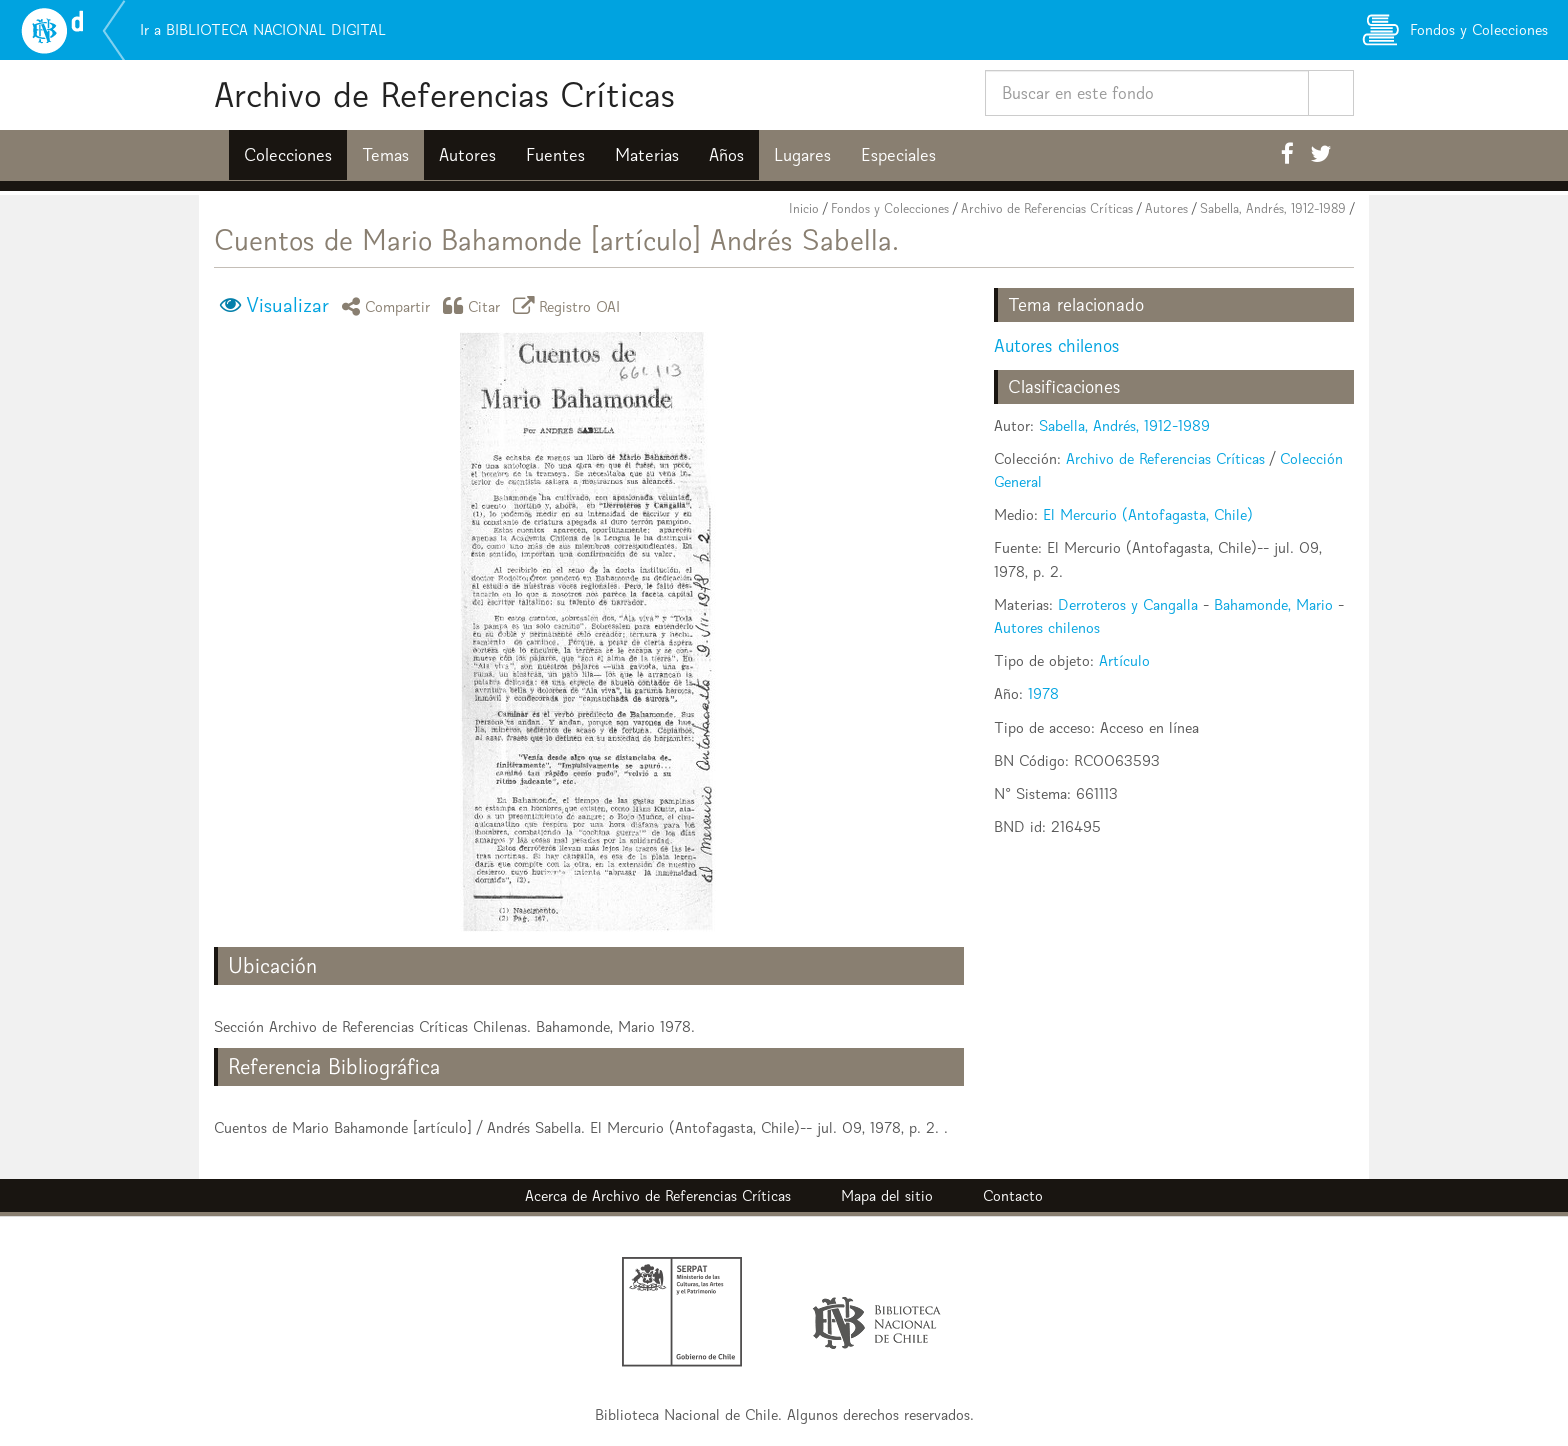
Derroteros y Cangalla (1128, 604)
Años (726, 155)
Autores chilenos (1056, 345)
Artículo (1124, 660)
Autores (467, 155)
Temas (385, 155)
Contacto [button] (1013, 1195)
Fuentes (555, 155)
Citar (475, 305)
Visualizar (287, 305)
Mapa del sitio (887, 1195)
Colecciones (288, 155)
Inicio (804, 208)
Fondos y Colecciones (890, 208)
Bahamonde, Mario (1273, 604)
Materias (647, 155)
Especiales (898, 155)
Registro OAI (570, 305)
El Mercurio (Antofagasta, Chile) (1148, 514)
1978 (1043, 693)
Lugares (802, 155)
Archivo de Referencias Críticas (444, 94)
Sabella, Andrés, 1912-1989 (1273, 208)
